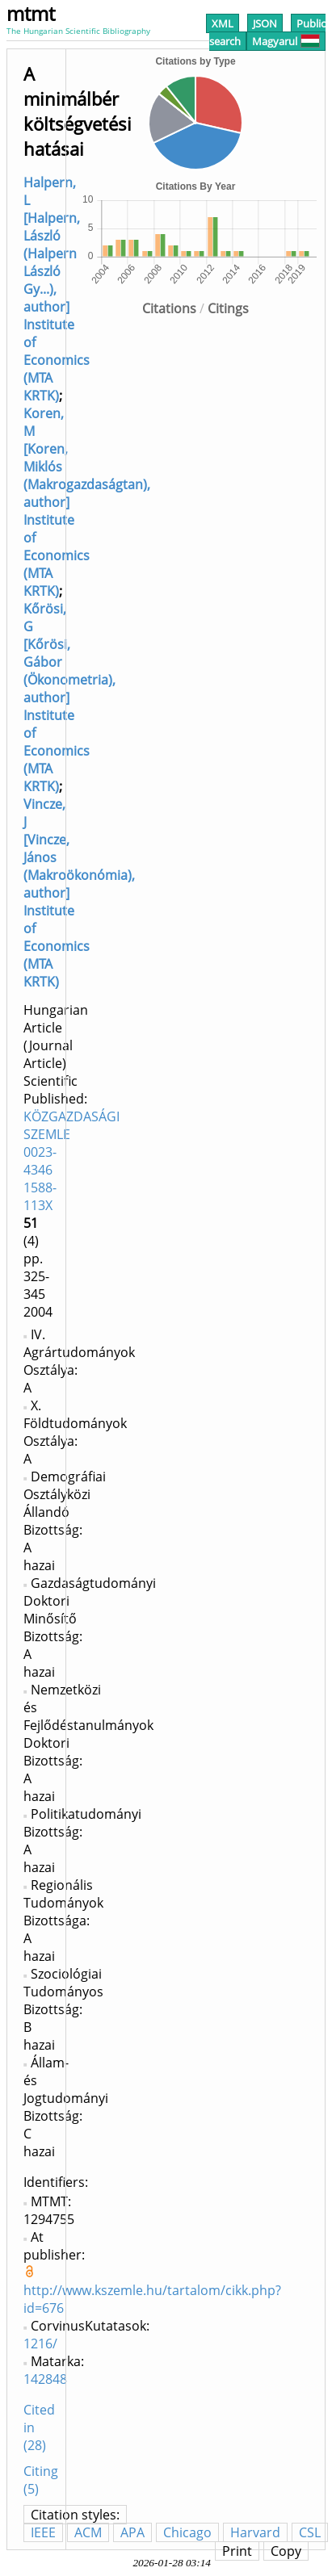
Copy (286, 2551)
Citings (228, 308)
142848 (45, 2379)
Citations (169, 308)
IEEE (43, 2532)
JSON (265, 23)
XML (222, 23)
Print (237, 2551)
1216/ (40, 2343)
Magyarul (286, 41)
